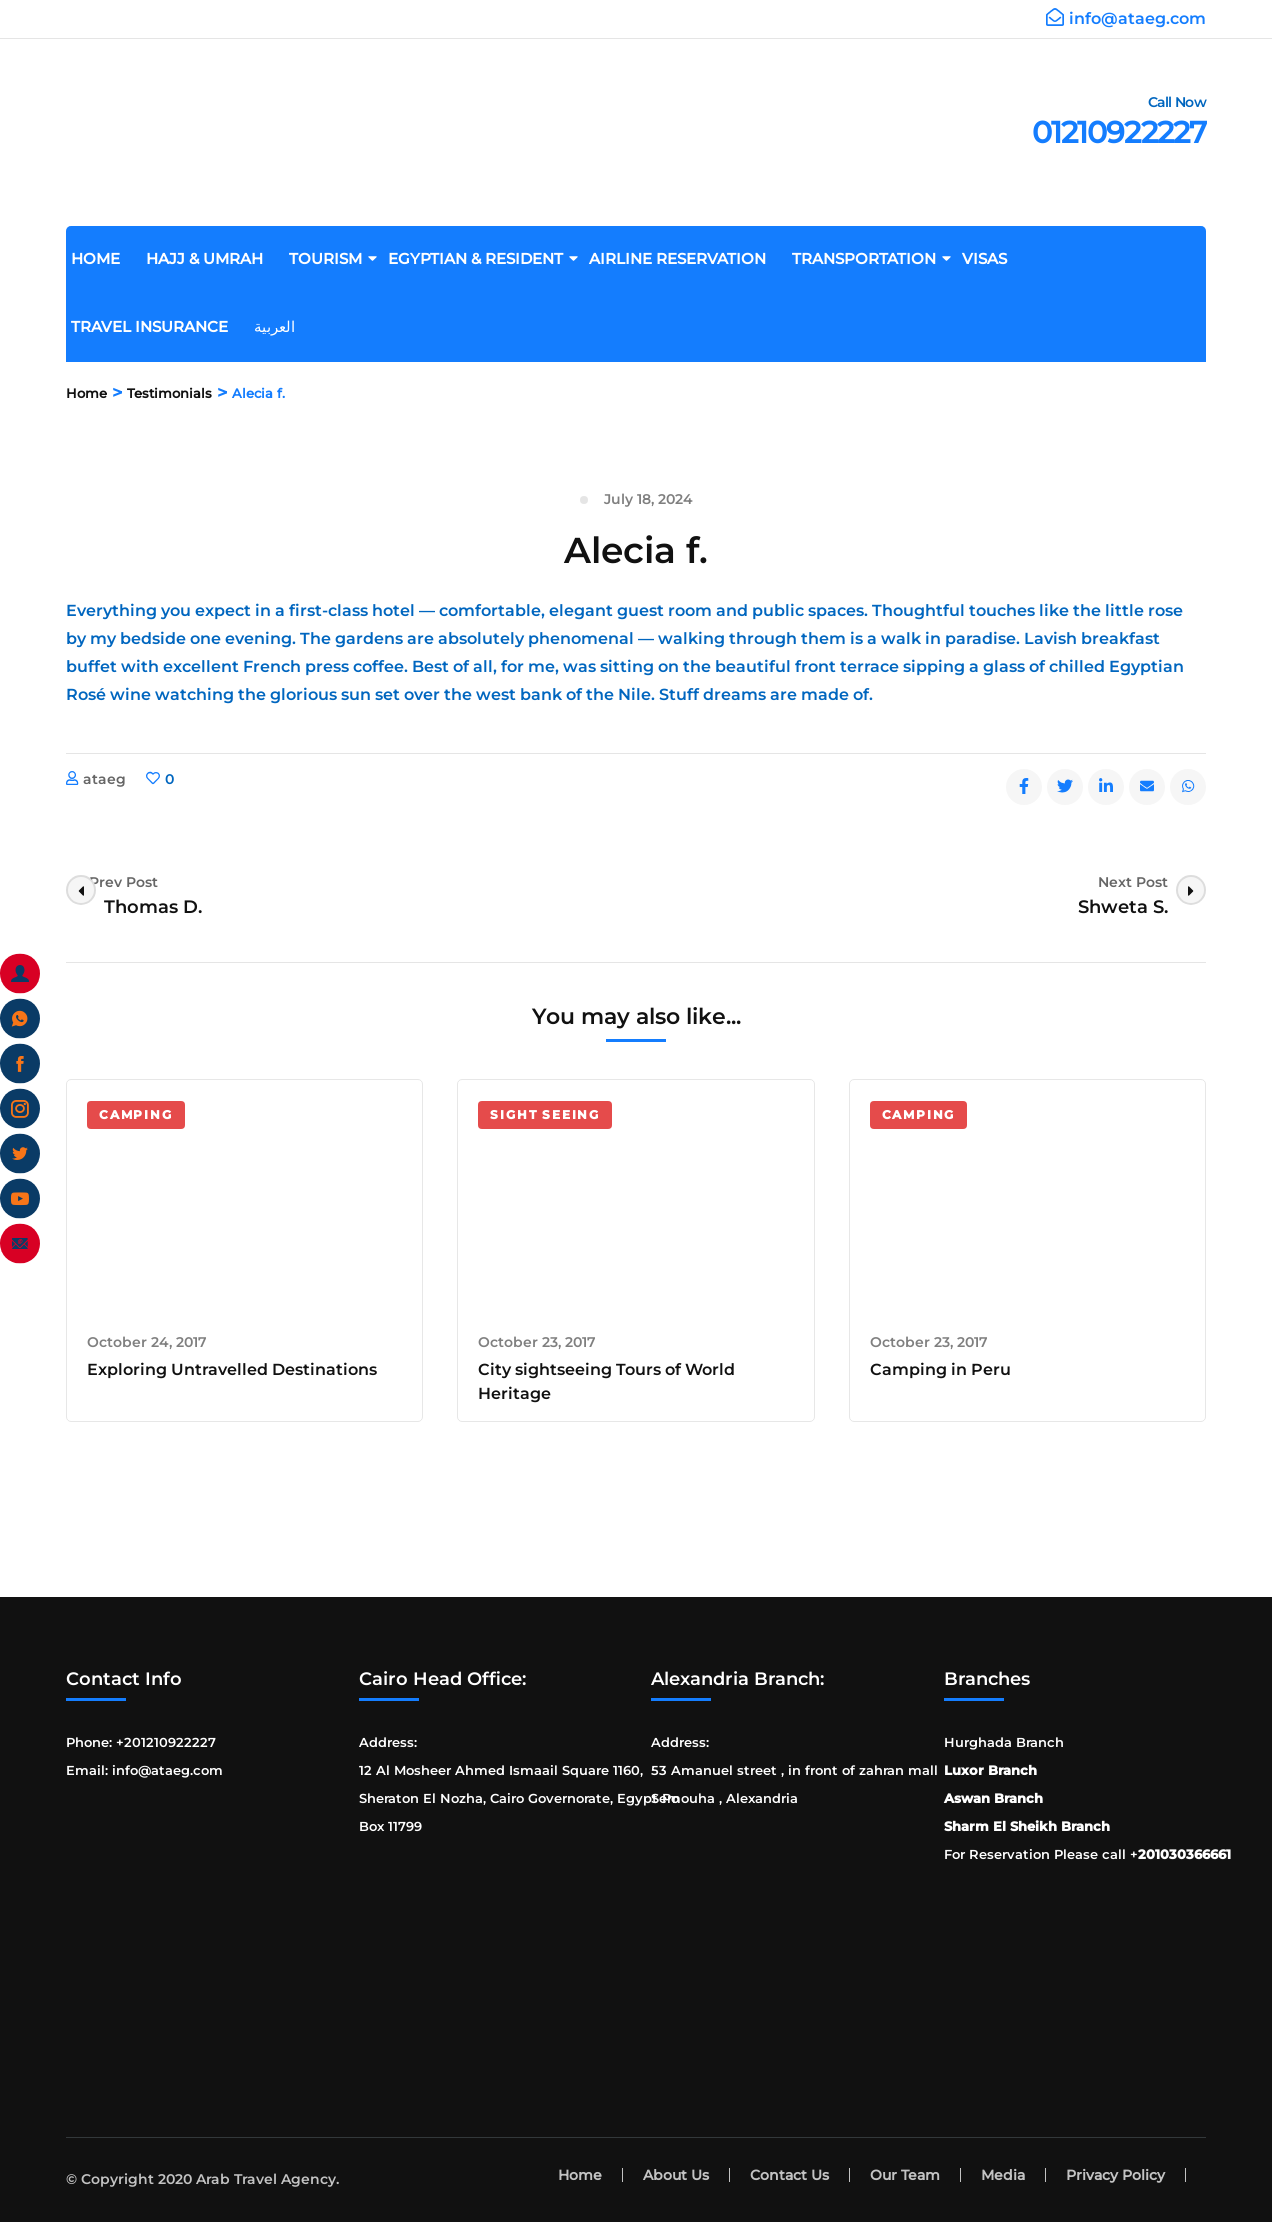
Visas (992, 258)
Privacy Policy (1115, 2175)
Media (1003, 2175)
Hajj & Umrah (212, 258)
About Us (676, 2175)
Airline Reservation (685, 258)
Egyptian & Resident (483, 258)
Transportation (871, 258)
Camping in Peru (940, 1369)
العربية (282, 326)
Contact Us (789, 2175)
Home (103, 258)
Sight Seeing (545, 1114)
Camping (136, 1114)
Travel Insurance (157, 326)
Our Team (905, 2175)
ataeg (104, 779)
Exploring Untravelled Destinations (232, 1369)
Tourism (333, 258)
